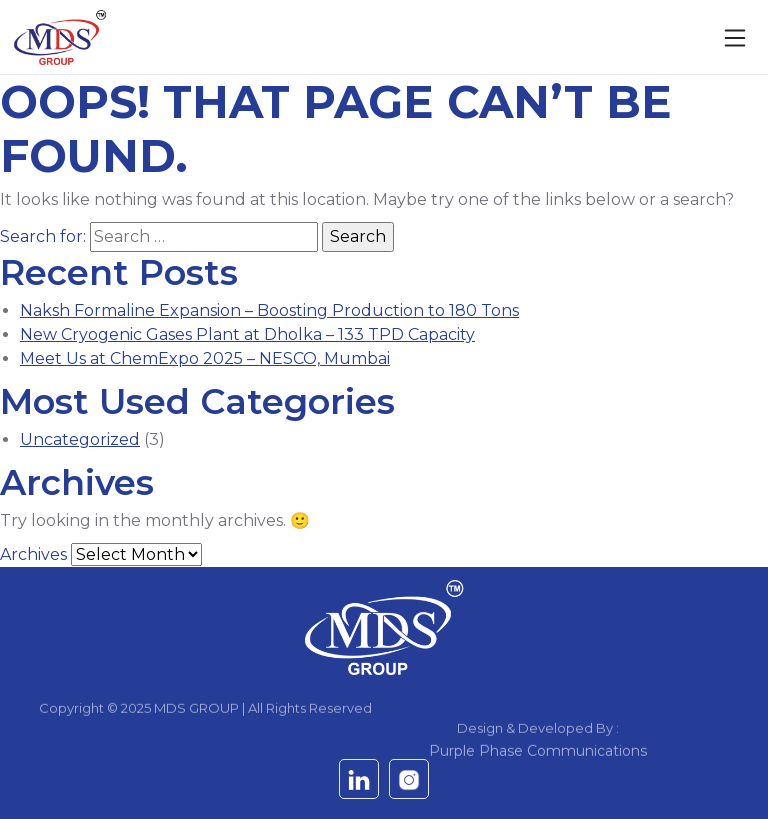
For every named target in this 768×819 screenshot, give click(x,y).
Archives (33, 554)
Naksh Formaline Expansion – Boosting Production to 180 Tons (269, 310)
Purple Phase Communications (538, 760)
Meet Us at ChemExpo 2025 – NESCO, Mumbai (205, 358)
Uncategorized (80, 439)
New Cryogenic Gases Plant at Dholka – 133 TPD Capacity (247, 334)
